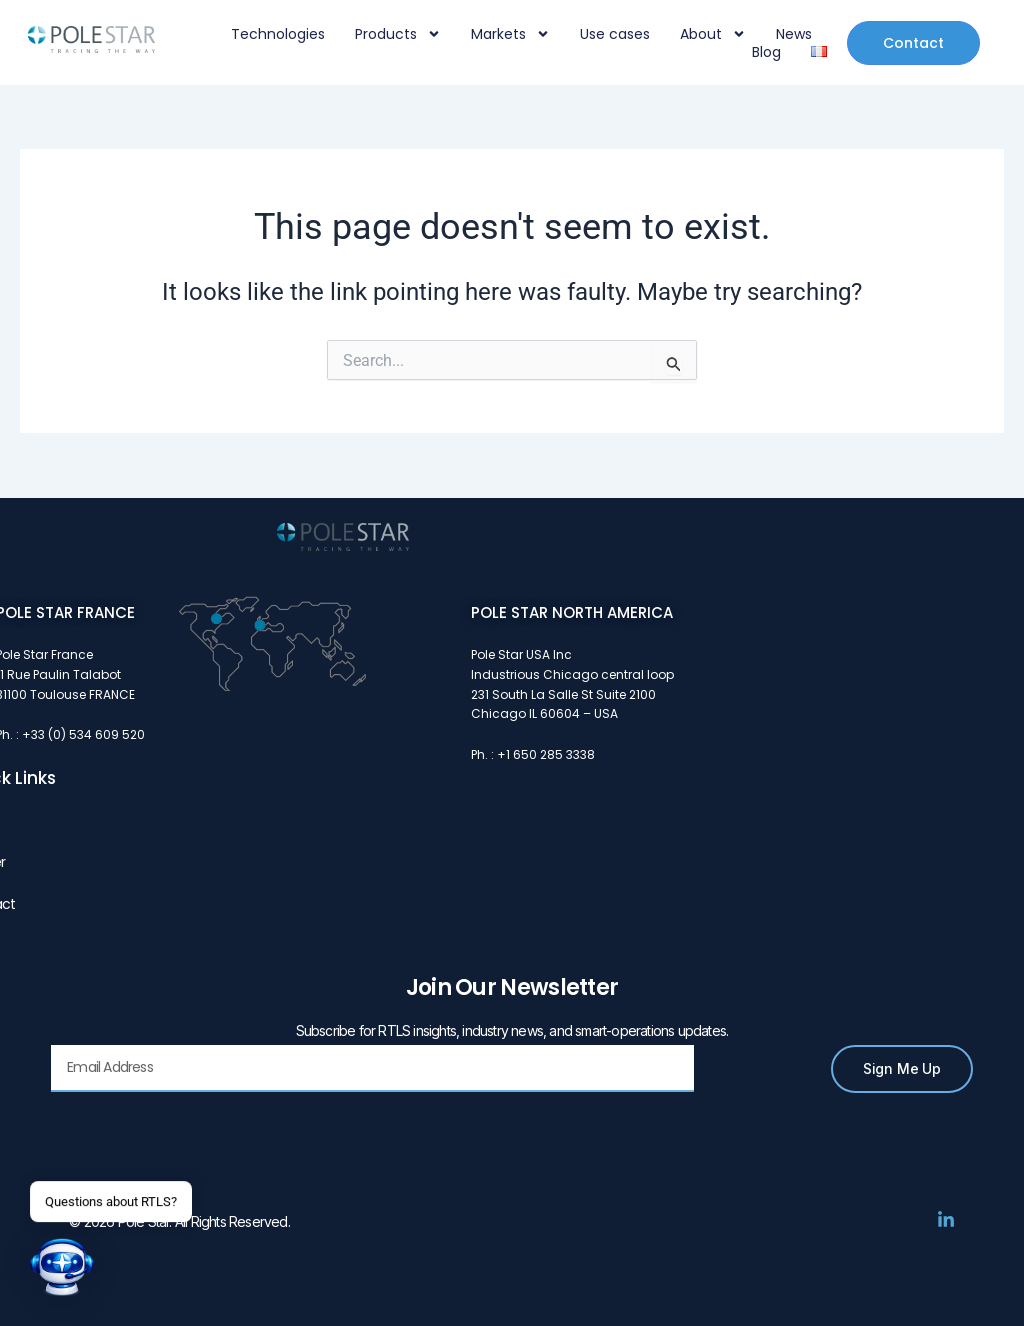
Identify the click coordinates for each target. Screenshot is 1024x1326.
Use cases (615, 34)
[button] (62, 1267)
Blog (766, 52)
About (713, 34)
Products (398, 34)
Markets (510, 34)
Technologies (278, 34)
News (794, 34)
